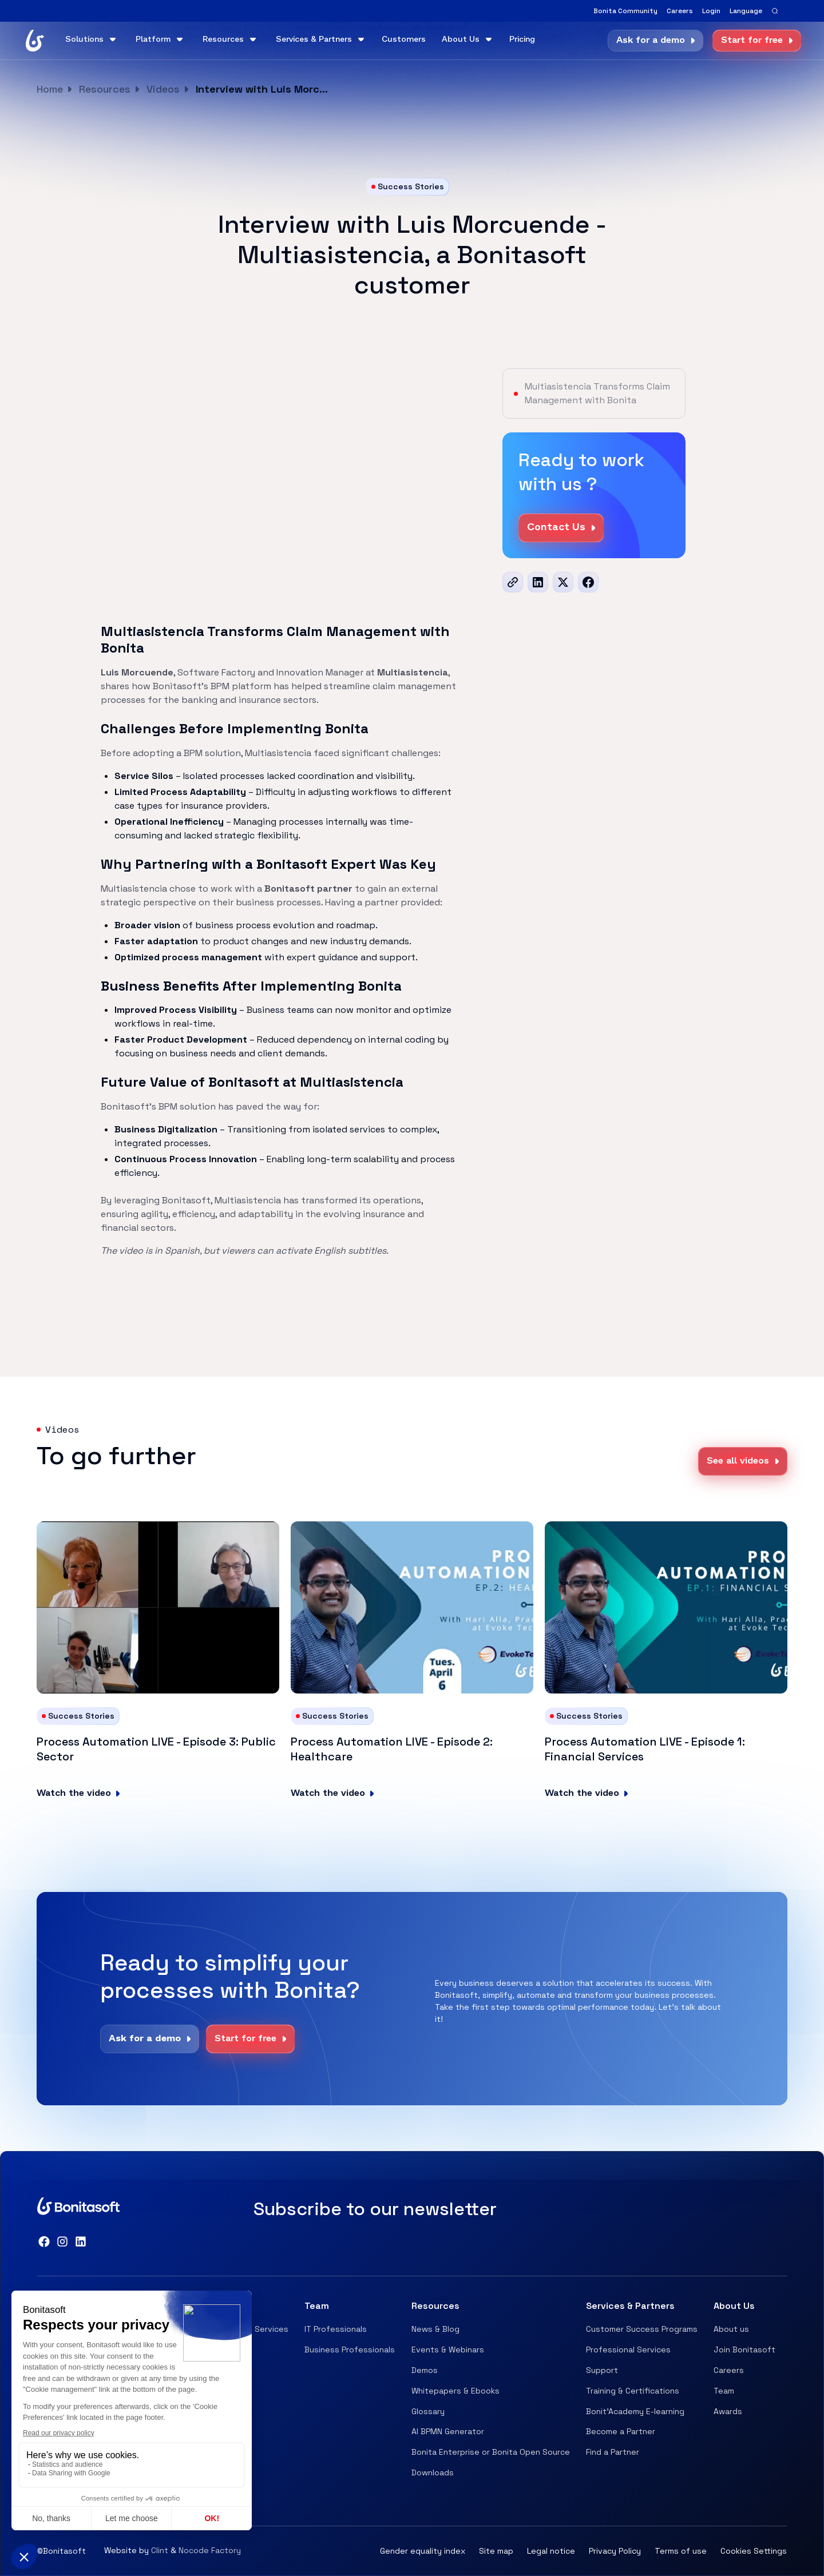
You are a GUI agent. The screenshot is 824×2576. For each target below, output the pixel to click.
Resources (104, 89)
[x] (563, 582)
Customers (404, 39)
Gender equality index (422, 2551)
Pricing (522, 39)
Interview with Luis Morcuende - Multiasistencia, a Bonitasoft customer (264, 89)
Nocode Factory (210, 2550)
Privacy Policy (615, 2551)
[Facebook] (588, 582)
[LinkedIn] (538, 582)
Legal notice (551, 2551)
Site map (496, 2551)
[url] (512, 582)
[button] (746, 11)
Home (50, 89)
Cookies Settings (753, 2551)
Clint (159, 2550)
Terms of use (681, 2551)
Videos (163, 89)
